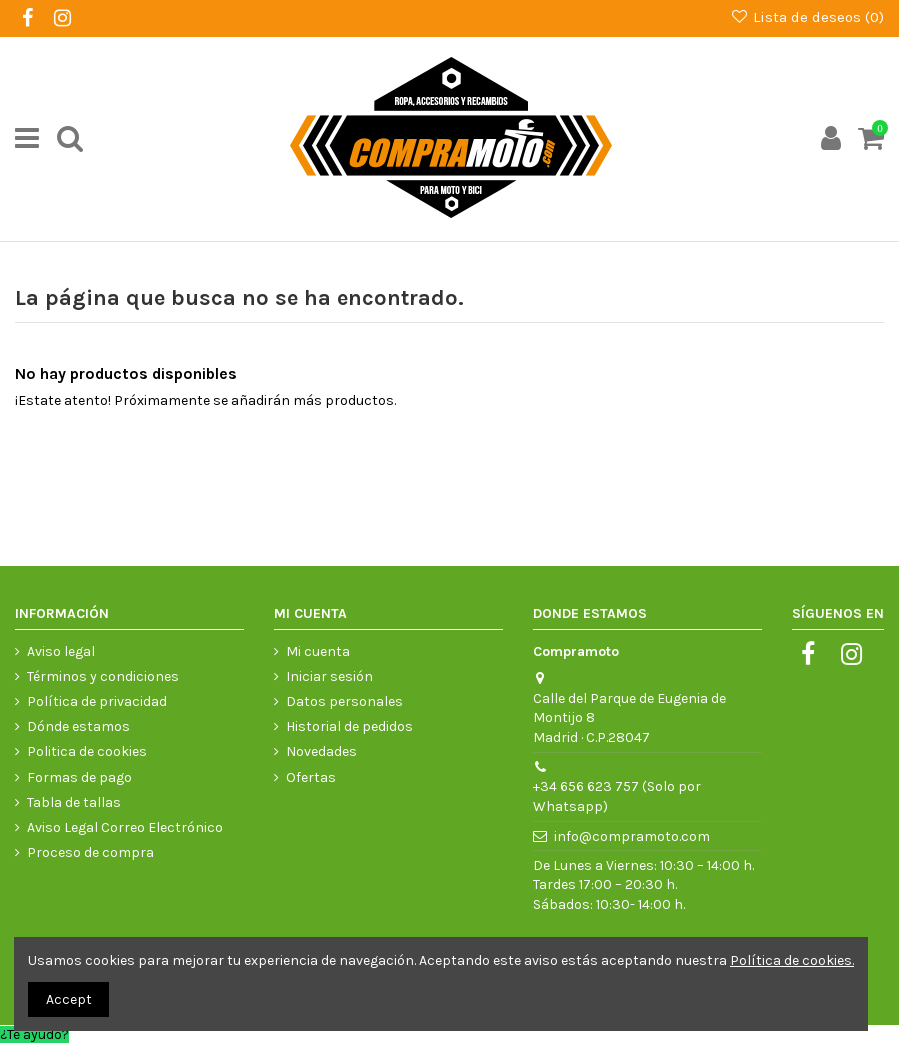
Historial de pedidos (349, 726)
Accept (69, 999)
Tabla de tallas (74, 802)
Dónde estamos (78, 726)
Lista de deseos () (807, 17)
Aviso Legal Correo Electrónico (125, 827)
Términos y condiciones (103, 676)
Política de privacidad (97, 701)
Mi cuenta (318, 651)
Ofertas (311, 777)
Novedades (321, 751)
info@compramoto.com (632, 836)
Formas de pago (79, 777)
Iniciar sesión (329, 676)
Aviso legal (61, 651)
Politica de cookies (87, 751)
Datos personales (344, 701)
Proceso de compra (90, 852)
